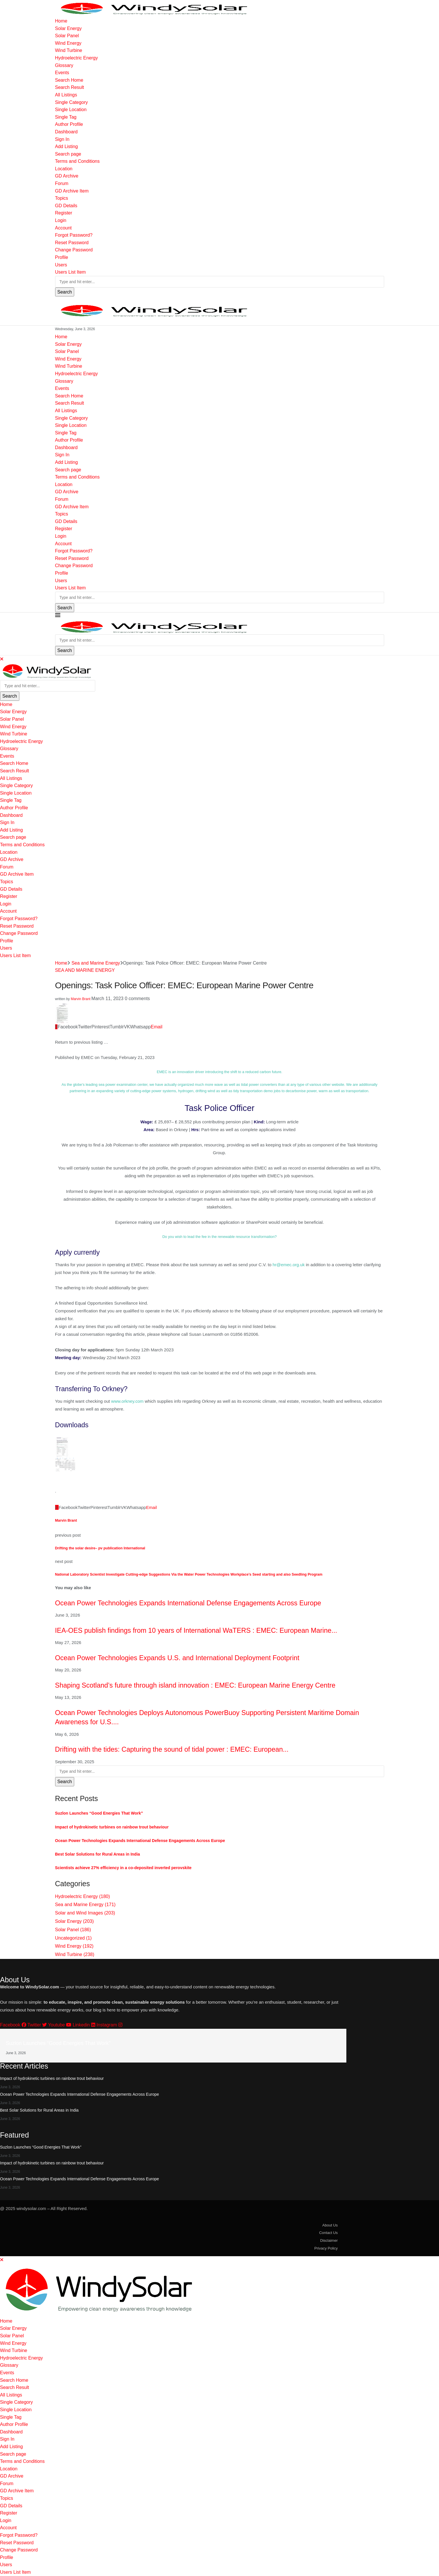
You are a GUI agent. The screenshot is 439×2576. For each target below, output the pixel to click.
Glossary (64, 65)
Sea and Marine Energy (96, 963)
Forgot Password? (74, 235)
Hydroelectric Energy (76, 57)
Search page (68, 154)
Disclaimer (329, 2240)
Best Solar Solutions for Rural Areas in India (97, 1854)
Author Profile (69, 124)
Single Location (71, 109)
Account (63, 227)
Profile (61, 257)
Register (63, 212)
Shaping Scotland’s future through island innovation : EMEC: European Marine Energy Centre (195, 1685)
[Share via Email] (156, 1026)
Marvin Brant (80, 999)
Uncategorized (73, 1938)
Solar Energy (68, 28)
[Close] (1, 659)
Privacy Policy (326, 2248)
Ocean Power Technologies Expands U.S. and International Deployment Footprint (177, 1658)
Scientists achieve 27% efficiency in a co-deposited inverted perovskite (123, 1867)
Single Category (71, 102)
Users (61, 264)
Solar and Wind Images (85, 1912)
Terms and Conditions (77, 161)
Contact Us (328, 2233)
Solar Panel (67, 35)
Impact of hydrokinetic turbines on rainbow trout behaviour (112, 1827)
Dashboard (66, 131)
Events (62, 72)
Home (61, 20)
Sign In (62, 139)
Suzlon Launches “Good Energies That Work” (99, 1813)
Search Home (69, 80)
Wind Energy (68, 43)
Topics (61, 198)
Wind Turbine (68, 50)
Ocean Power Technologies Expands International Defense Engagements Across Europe (188, 1603)
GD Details (66, 205)
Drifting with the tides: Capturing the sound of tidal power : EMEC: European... (172, 1749)
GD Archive (67, 175)
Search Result (69, 87)
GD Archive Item (72, 190)
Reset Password (72, 242)
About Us (330, 2225)
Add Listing (66, 146)
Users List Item (70, 272)
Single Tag (65, 117)
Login (60, 220)
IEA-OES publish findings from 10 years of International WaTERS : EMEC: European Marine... (196, 1630)
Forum (61, 183)
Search (64, 291)
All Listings (66, 94)
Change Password (74, 249)
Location (64, 168)
